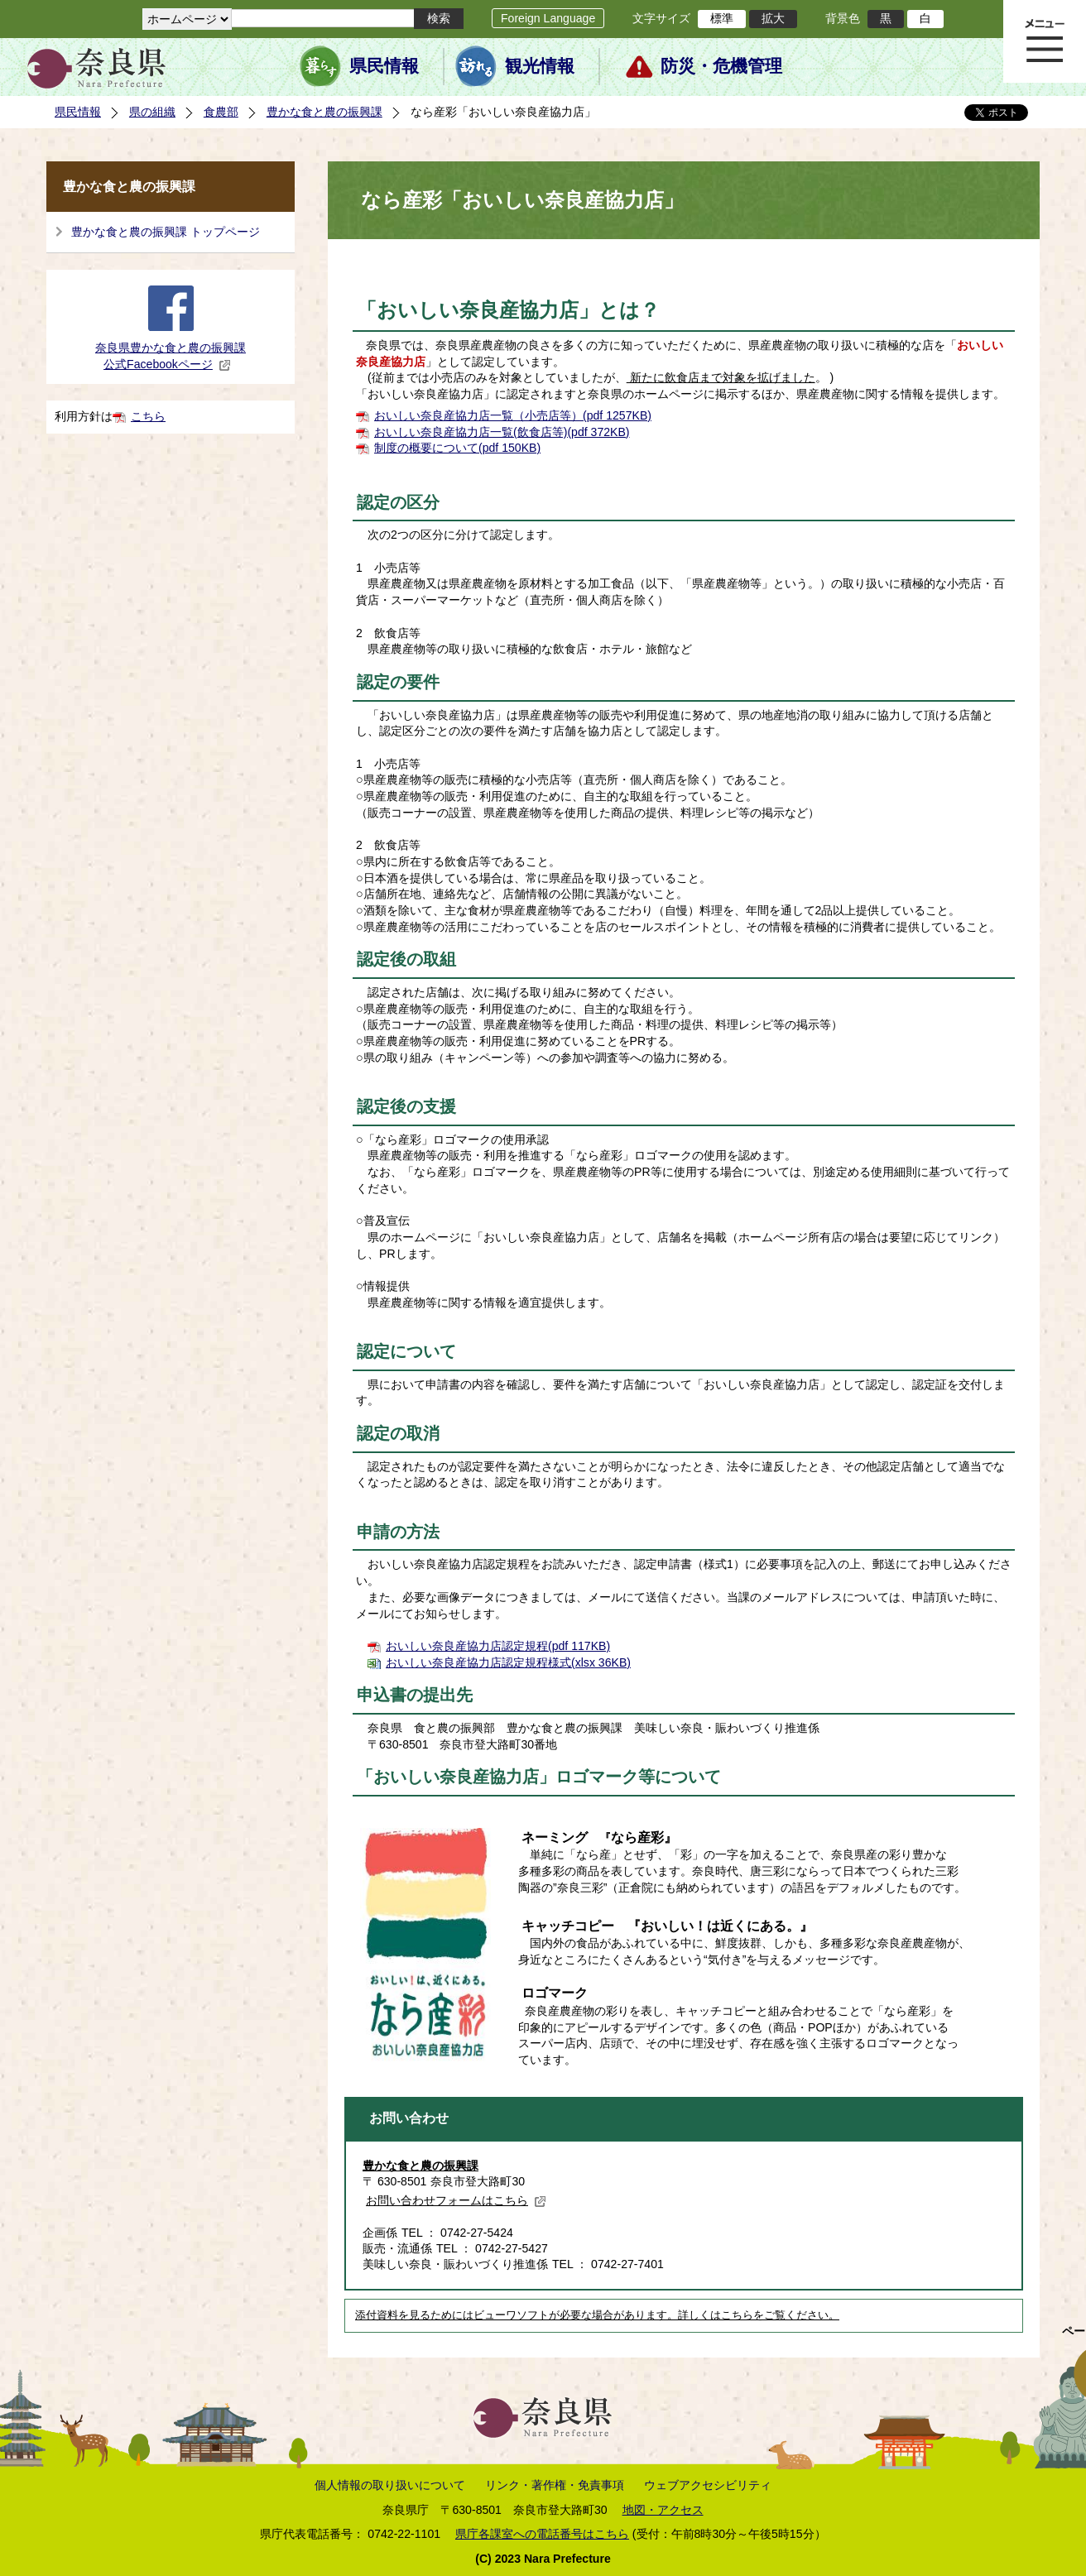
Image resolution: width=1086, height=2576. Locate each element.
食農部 (221, 111)
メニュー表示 (1044, 41)
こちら (148, 416)
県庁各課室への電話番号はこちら (542, 2533)
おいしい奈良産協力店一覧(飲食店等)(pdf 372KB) (502, 432)
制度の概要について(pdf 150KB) (457, 447)
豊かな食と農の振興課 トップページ (165, 231)
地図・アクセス (663, 2509)
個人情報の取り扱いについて (390, 2485)
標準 (721, 18)
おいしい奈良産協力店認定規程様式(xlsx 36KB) (508, 1662)
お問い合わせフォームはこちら (456, 2200)
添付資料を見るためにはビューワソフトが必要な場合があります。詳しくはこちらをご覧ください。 (597, 2315)
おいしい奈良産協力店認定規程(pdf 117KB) (498, 1646)
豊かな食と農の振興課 (324, 111)
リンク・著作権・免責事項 (554, 2485)
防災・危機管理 (721, 66)
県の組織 (152, 111)
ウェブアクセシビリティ (707, 2485)
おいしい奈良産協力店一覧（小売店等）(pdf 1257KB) (512, 415)
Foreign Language (548, 18)
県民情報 (384, 66)
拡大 (773, 18)
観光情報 (539, 66)
